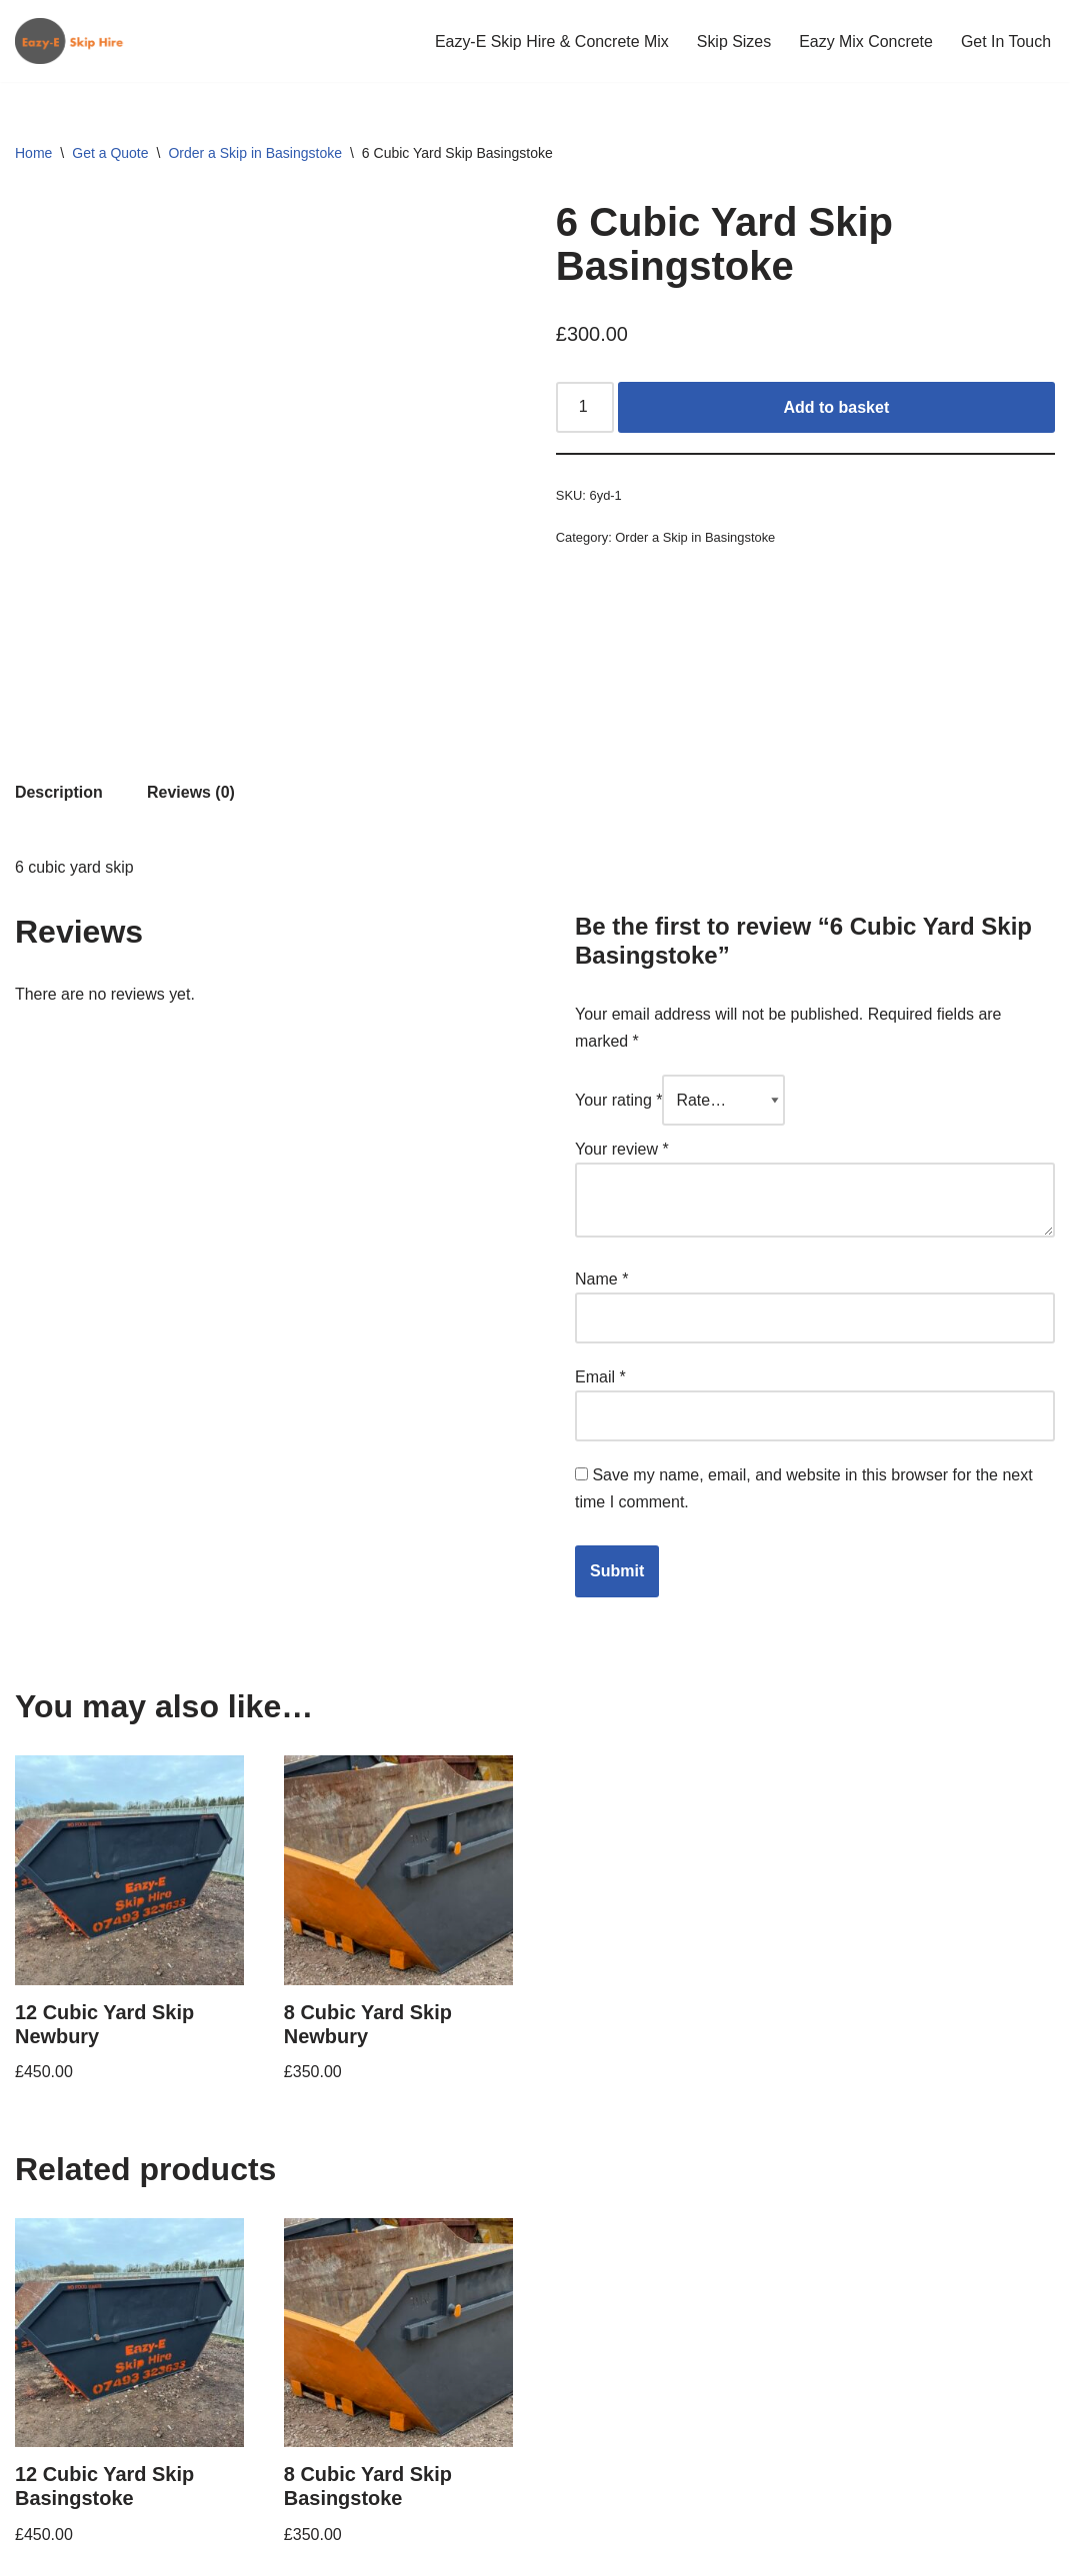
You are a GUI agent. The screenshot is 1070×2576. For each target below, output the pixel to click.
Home (33, 153)
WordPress (193, 2550)
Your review (622, 1000)
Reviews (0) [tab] (191, 643)
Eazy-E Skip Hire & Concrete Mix (550, 41)
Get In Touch (1006, 41)
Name (601, 1130)
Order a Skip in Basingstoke (255, 153)
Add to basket (837, 407)
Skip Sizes (733, 41)
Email (600, 1229)
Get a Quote (110, 153)
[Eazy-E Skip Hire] (75, 41)
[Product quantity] (585, 408)
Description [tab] (59, 643)
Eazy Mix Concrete (865, 41)
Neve (33, 2550)
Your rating (618, 951)
